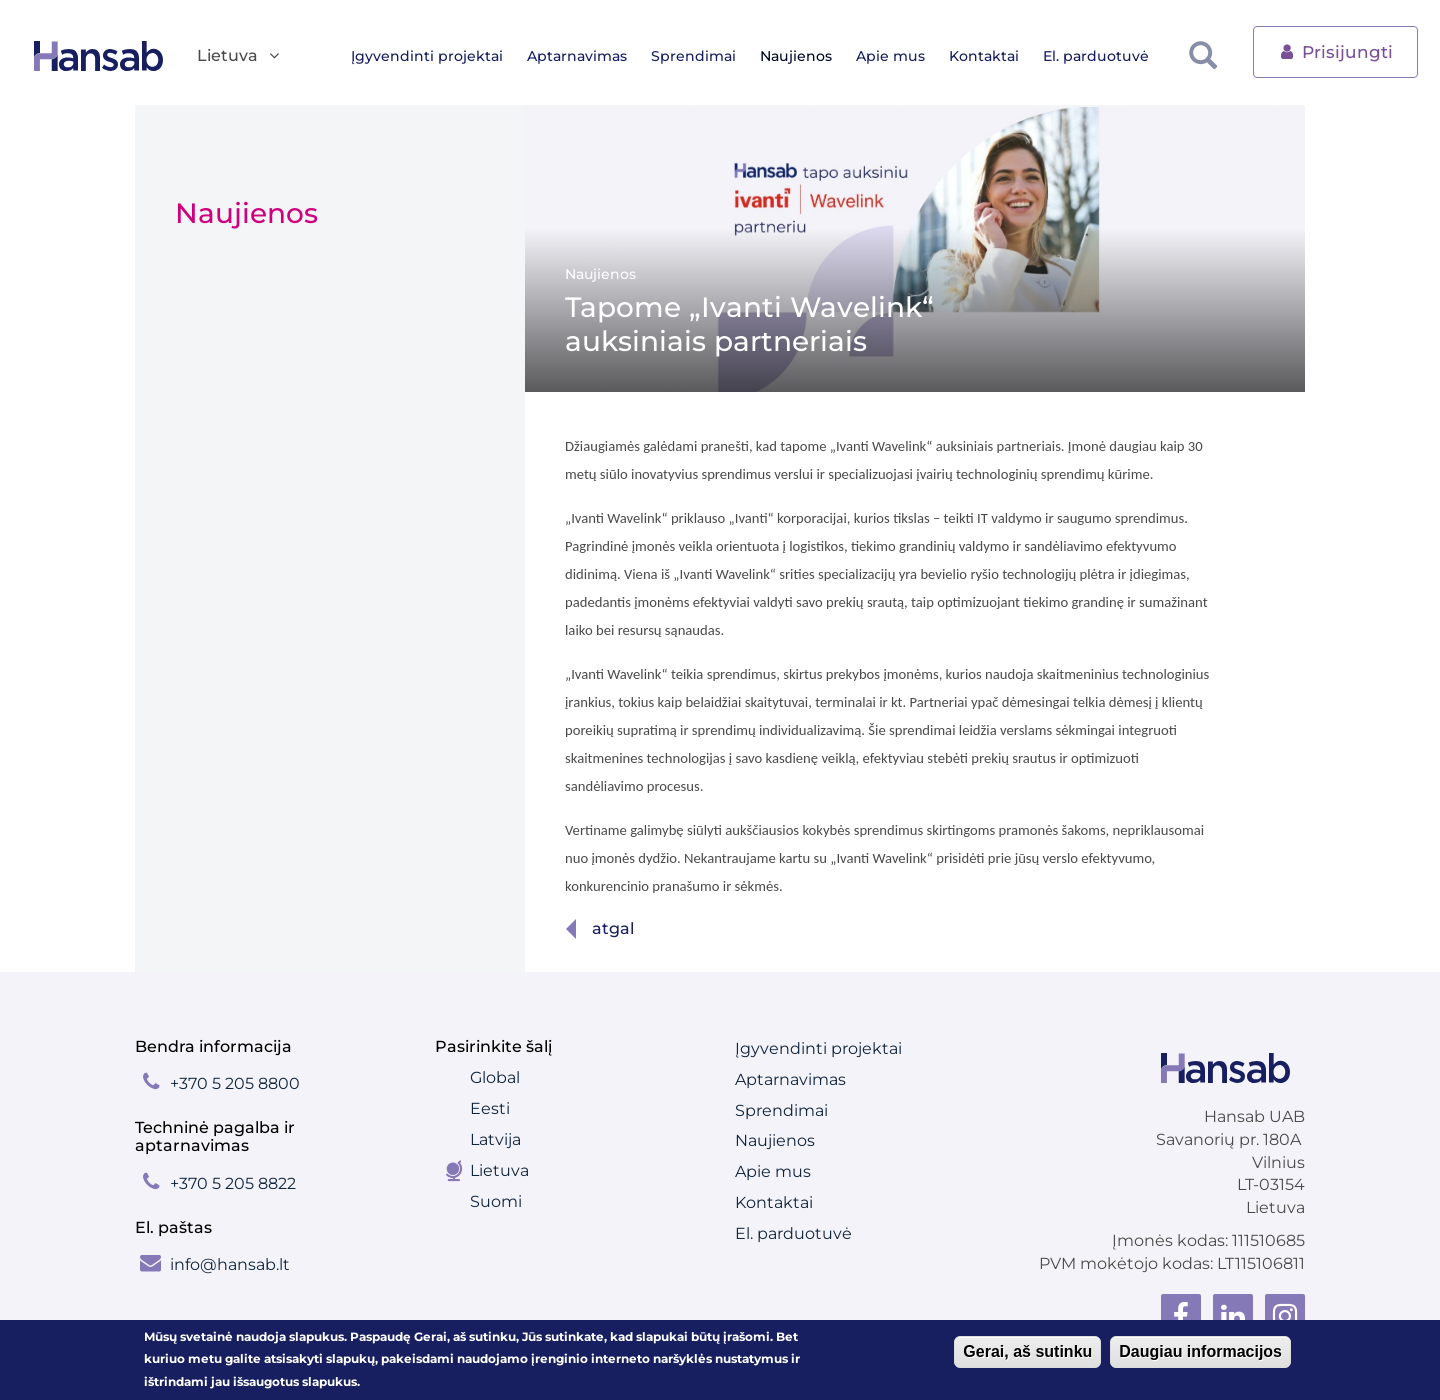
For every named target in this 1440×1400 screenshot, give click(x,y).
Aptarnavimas (593, 56)
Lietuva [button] (239, 56)
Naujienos (812, 56)
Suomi (496, 1201)
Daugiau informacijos (1200, 1353)
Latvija (495, 1139)
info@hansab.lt (230, 1264)
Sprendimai (709, 56)
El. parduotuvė (1112, 56)
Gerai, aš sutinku (1027, 1353)
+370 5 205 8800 (235, 1083)
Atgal (613, 928)
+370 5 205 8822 (233, 1183)
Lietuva (499, 1170)
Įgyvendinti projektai (443, 56)
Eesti (490, 1108)
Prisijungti (1335, 50)
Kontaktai (1000, 56)
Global (495, 1077)
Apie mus (906, 56)
